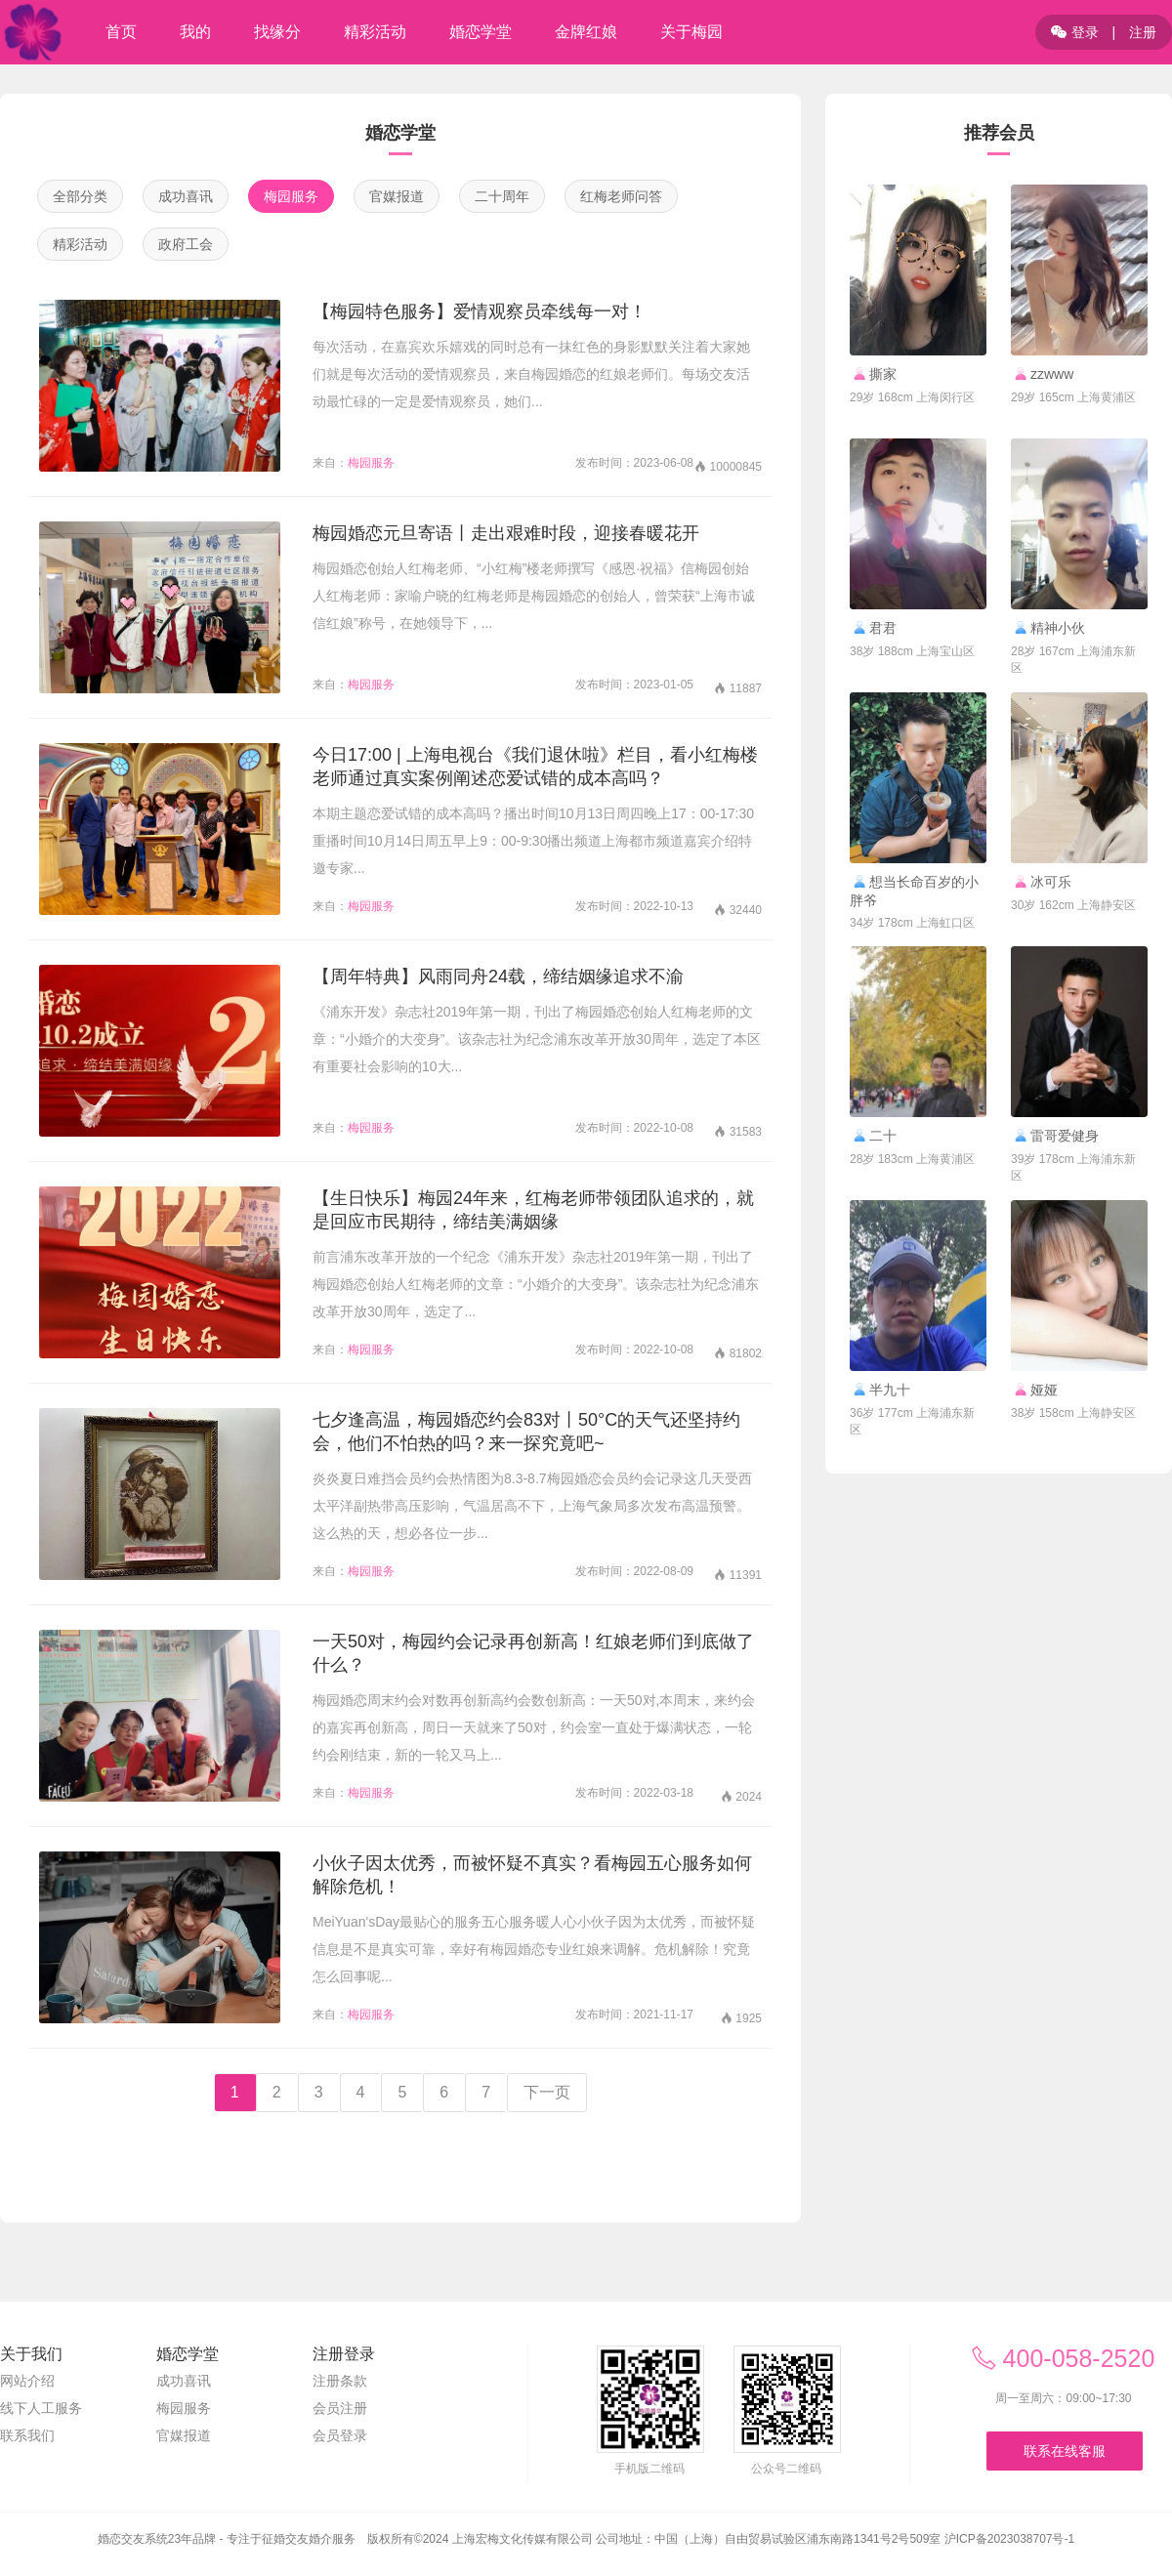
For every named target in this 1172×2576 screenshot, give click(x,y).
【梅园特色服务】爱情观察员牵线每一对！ (480, 311)
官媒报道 (396, 196)
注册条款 (340, 2381)
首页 (121, 31)
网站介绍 (27, 2381)
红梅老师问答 (621, 196)
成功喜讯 (185, 196)
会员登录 (340, 2435)
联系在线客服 (1065, 2451)
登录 (1075, 32)
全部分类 (80, 196)
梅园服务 (291, 196)
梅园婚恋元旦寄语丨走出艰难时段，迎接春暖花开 (506, 533)
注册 (1142, 32)
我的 (195, 31)
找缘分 (277, 31)
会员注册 (340, 2408)
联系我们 (27, 2435)
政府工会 (185, 244)
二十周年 (502, 196)
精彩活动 (80, 244)
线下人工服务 (41, 2408)
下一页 (546, 2092)
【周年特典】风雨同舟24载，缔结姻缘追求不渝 (498, 976)
